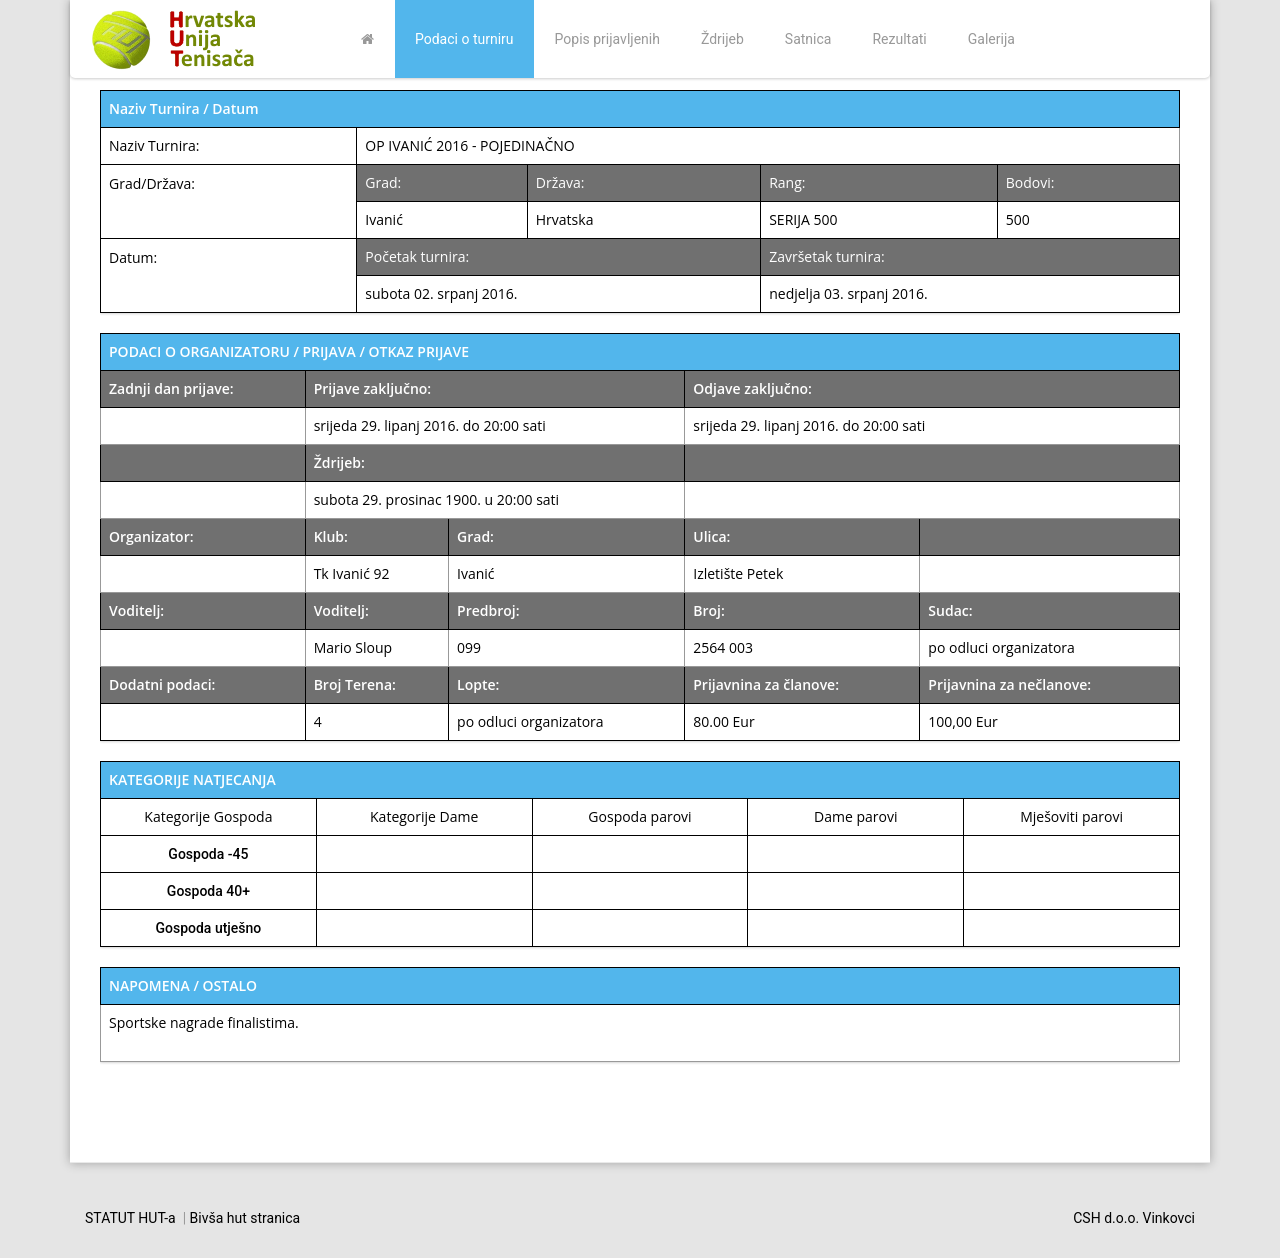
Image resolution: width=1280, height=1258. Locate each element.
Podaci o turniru (464, 39)
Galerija (991, 39)
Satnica (808, 39)
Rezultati (899, 39)
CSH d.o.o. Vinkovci (1134, 1218)
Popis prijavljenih (607, 39)
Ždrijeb (722, 39)
